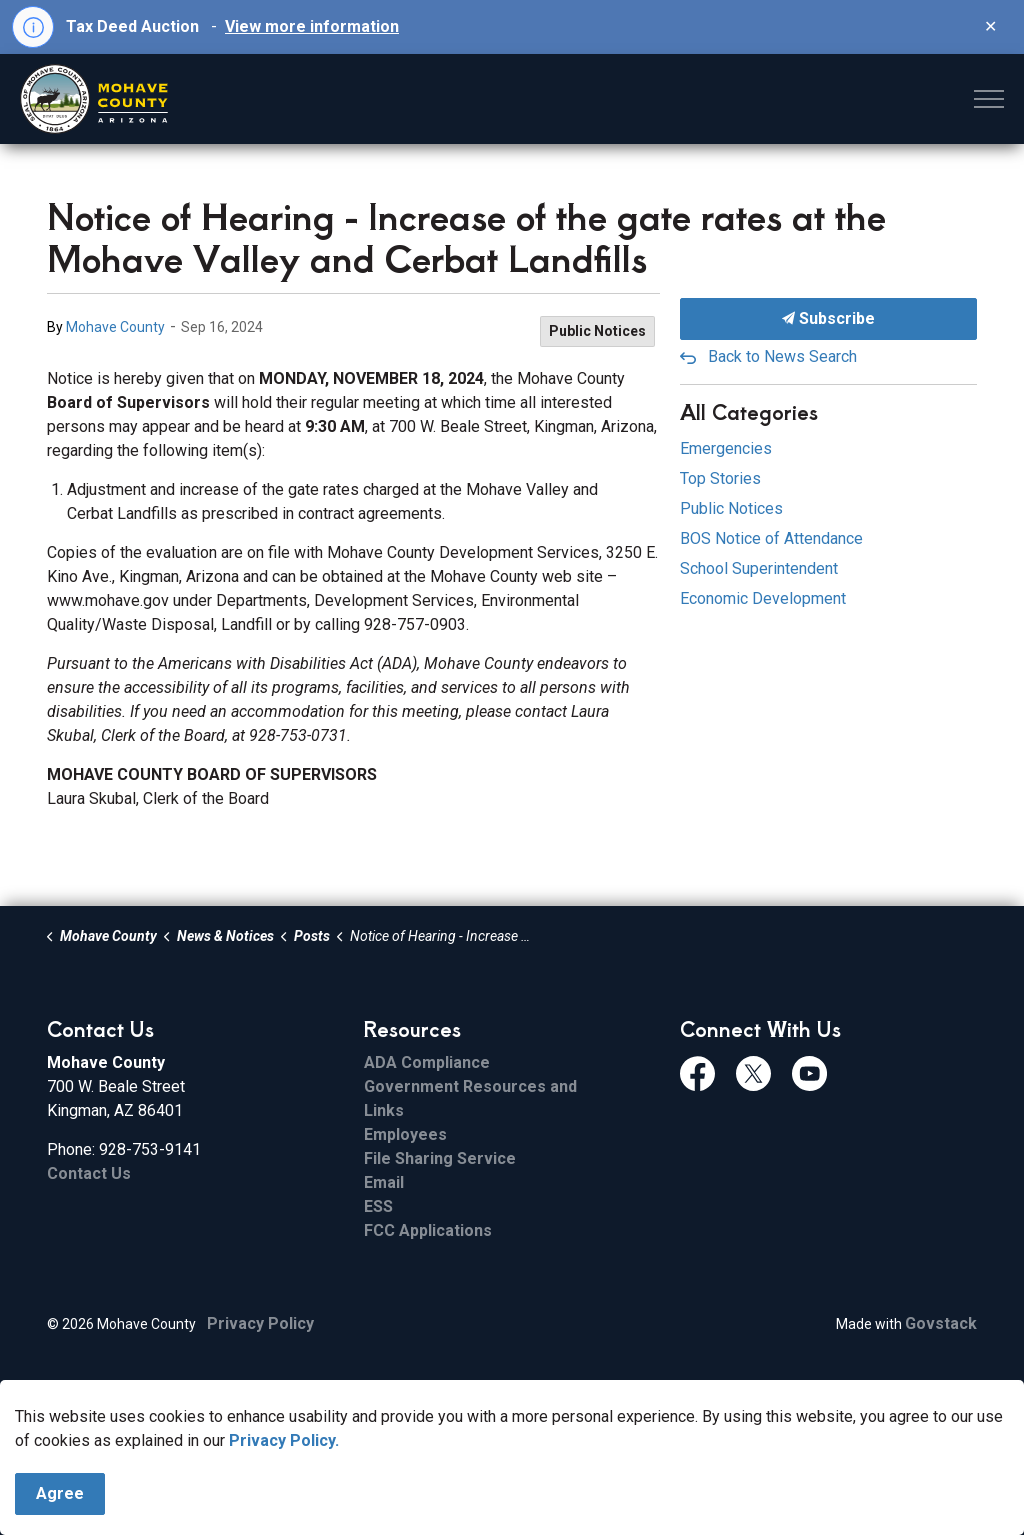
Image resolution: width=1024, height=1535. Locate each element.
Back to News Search (782, 356)
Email (384, 1182)
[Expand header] (989, 99)
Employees (405, 1134)
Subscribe (828, 319)
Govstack (941, 1323)
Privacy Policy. (284, 1440)
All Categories (749, 411)
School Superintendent (759, 568)
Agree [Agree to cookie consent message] (60, 1494)
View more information (312, 26)
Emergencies (726, 448)
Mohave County (115, 327)
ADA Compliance (427, 1062)
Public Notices (597, 331)
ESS (378, 1206)
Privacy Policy (260, 1323)
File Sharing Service (440, 1158)
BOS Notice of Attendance (771, 538)
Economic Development (763, 598)
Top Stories (720, 478)
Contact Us (89, 1173)
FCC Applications (428, 1230)
